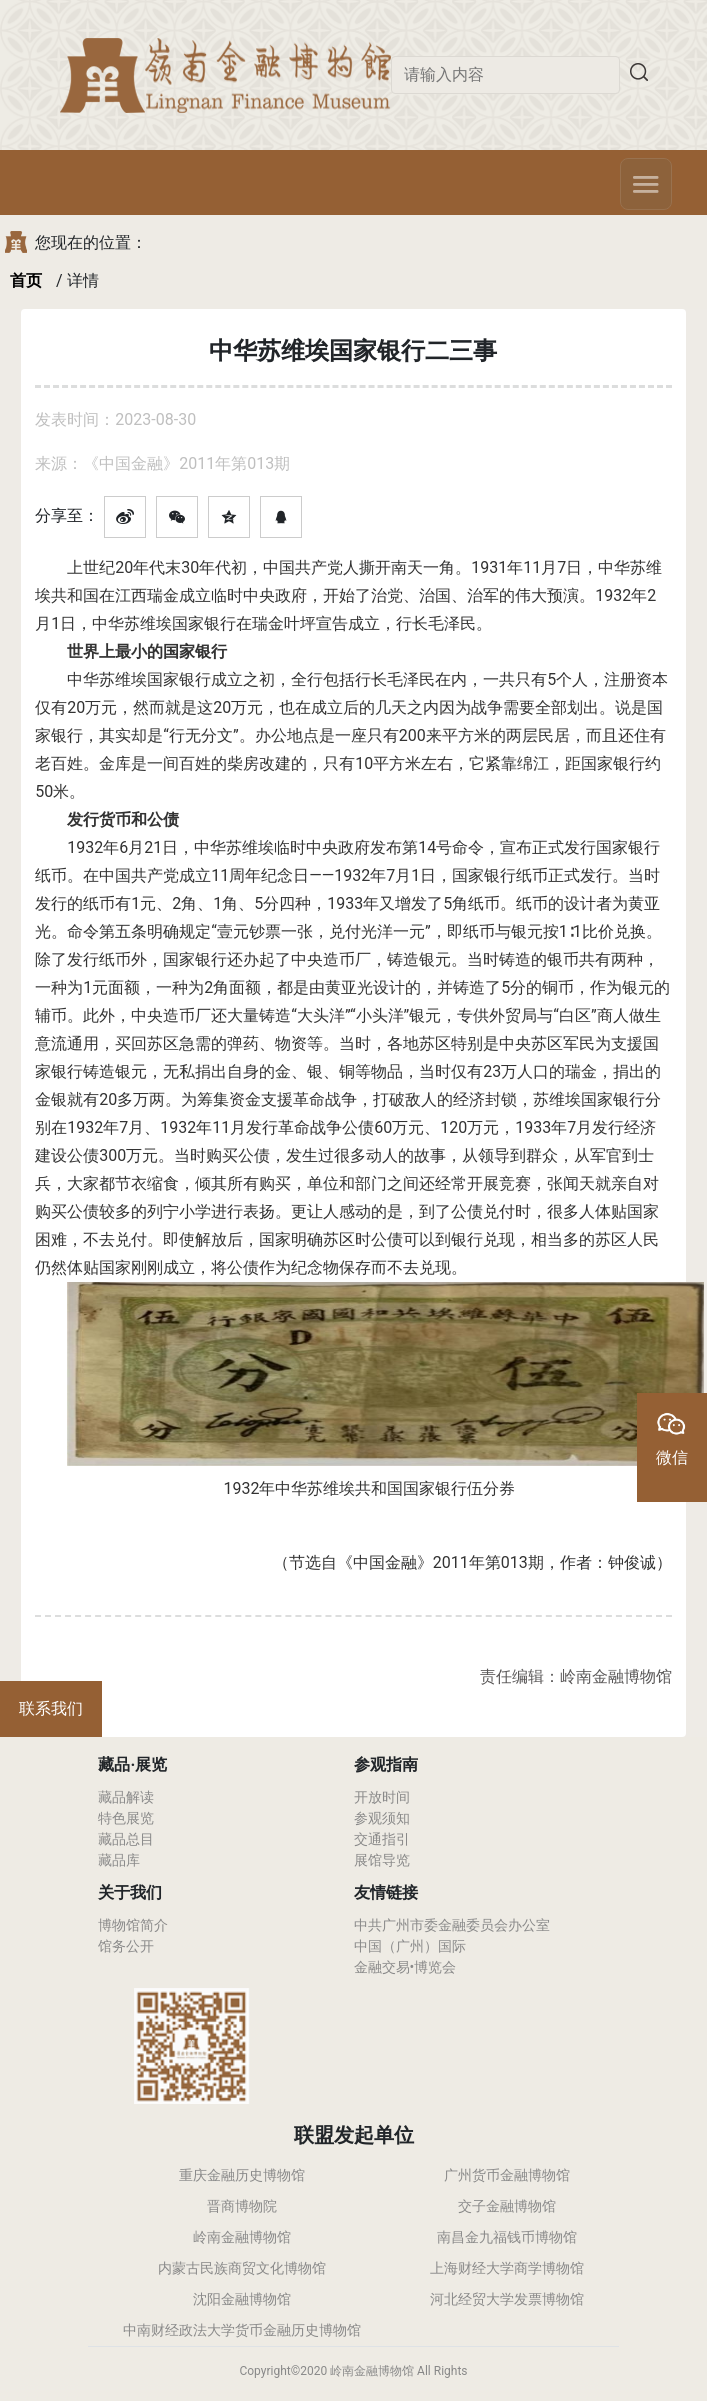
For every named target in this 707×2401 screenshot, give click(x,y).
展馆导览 (382, 1860)
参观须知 (382, 1818)
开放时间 (382, 1797)
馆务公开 (126, 1946)
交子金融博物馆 (507, 2206)
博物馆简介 (133, 1925)
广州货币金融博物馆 (507, 2175)
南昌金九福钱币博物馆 (507, 2237)
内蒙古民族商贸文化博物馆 (242, 2268)
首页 (26, 280)
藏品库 (119, 1860)
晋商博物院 (242, 2206)
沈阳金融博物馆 (242, 2299)
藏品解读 (126, 1797)
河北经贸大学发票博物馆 (507, 2299)
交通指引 (382, 1839)
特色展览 (126, 1818)
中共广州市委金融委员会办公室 (452, 1925)
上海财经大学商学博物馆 (507, 2268)
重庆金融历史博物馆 (242, 2175)
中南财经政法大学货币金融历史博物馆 (242, 2330)
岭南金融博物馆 (242, 2237)
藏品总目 (126, 1839)
